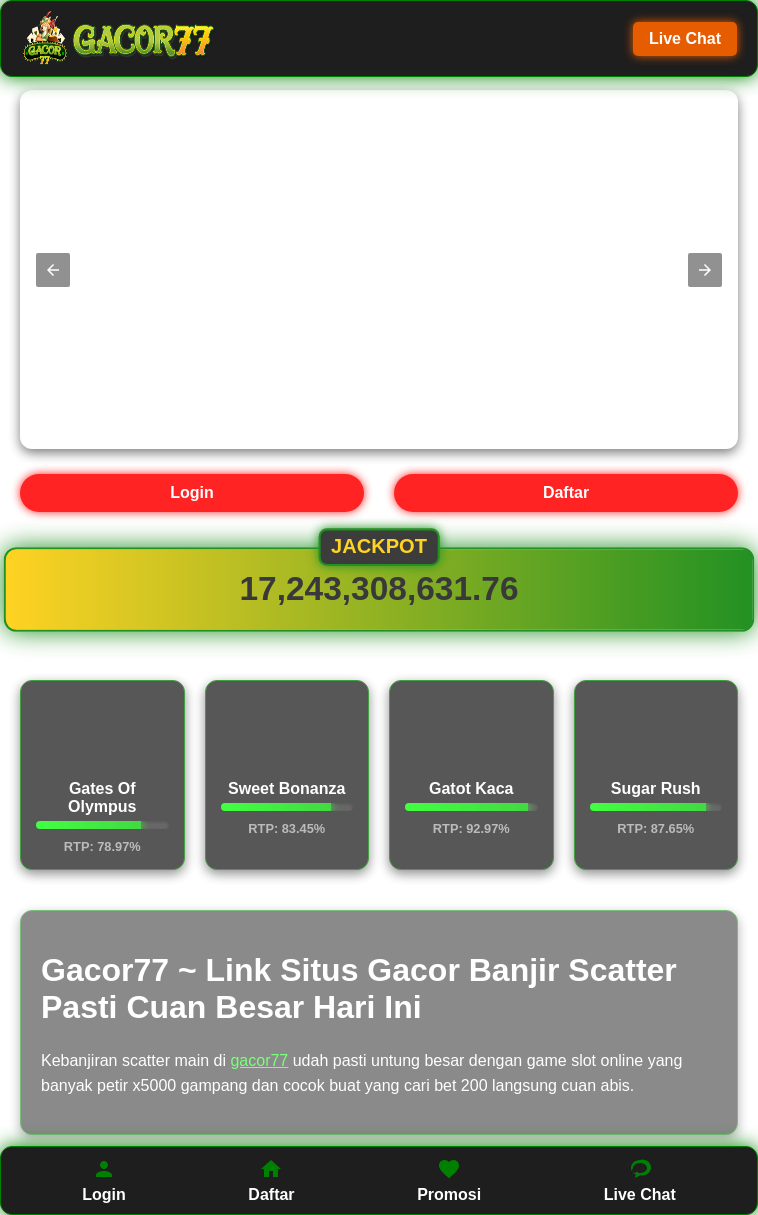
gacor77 (259, 1060)
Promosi (449, 1180)
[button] (53, 270)
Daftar (566, 492)
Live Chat (685, 38)
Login (192, 492)
